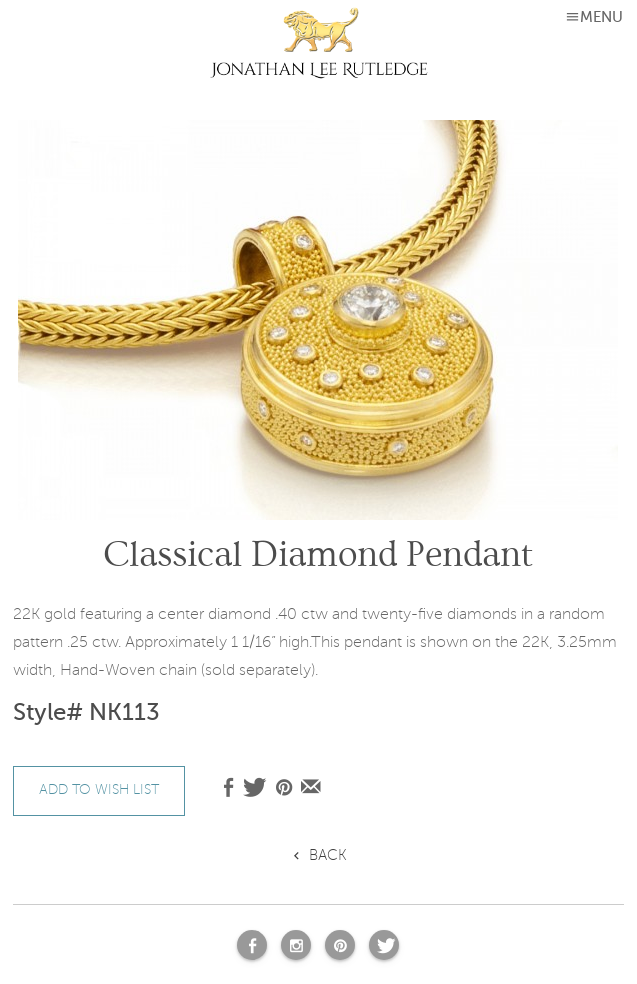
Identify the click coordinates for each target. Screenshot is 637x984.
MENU (601, 17)
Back (328, 855)
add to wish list (99, 789)
